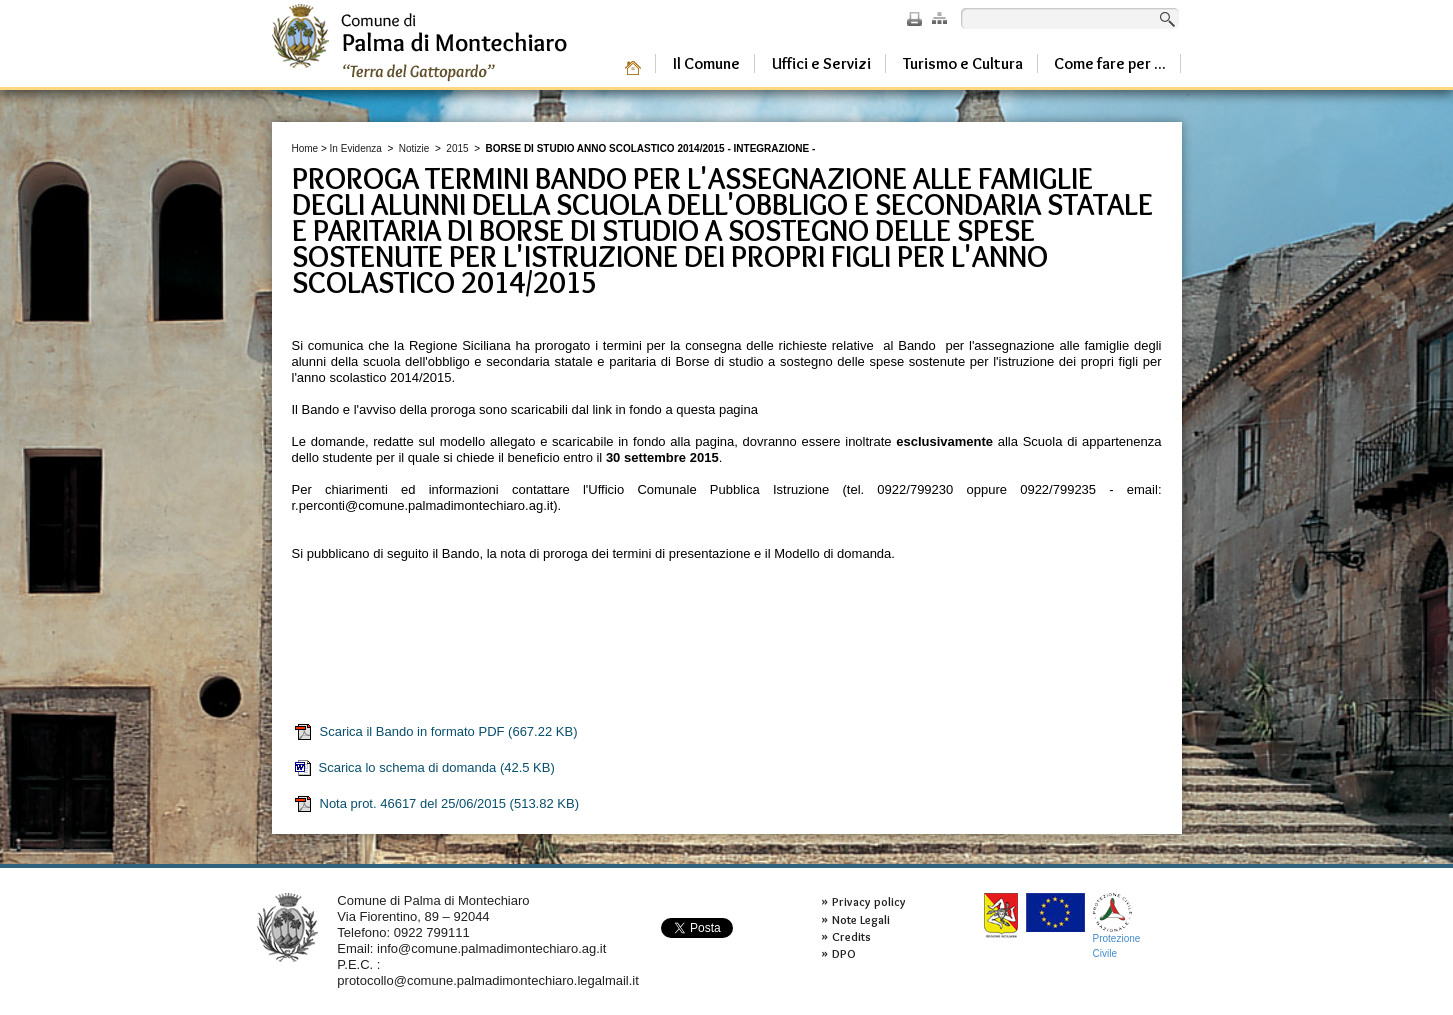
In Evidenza (356, 148)
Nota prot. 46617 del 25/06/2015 (436, 804)
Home (305, 148)
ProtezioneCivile (1117, 925)
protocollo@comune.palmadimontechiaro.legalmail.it (488, 980)
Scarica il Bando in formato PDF (435, 732)
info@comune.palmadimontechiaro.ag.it (491, 948)
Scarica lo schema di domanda (424, 768)
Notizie (414, 148)
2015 (457, 148)
